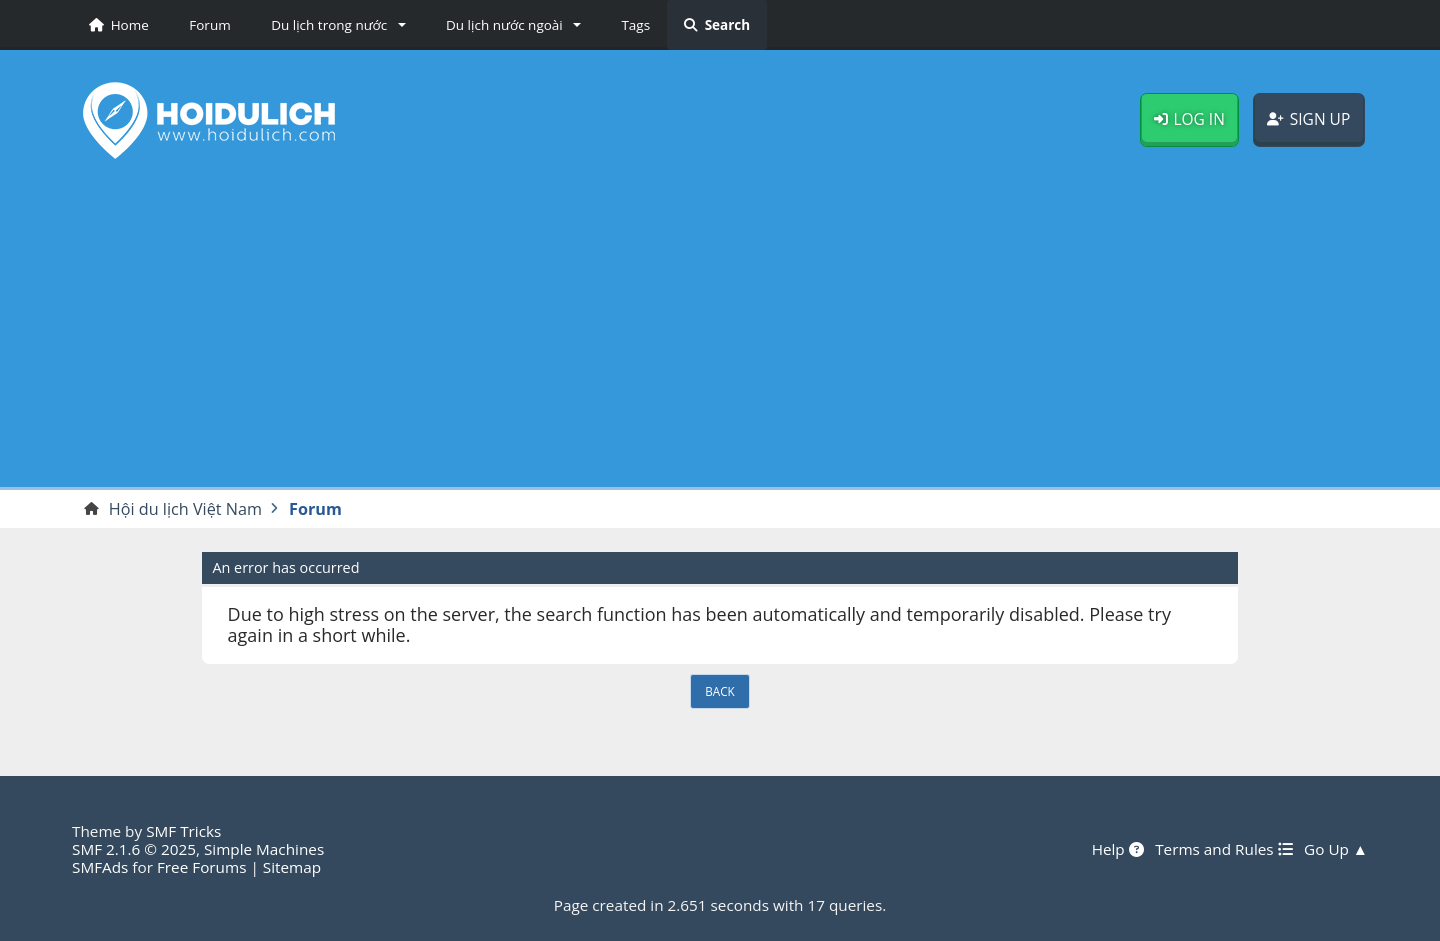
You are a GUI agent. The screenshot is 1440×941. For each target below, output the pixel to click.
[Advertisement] (720, 331)
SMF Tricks (183, 831)
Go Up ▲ (1336, 849)
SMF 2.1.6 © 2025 (134, 849)
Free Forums (201, 867)
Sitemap (292, 867)
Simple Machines (264, 849)
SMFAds (100, 867)
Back (719, 691)
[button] (335, 25)
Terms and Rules (1223, 849)
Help (1118, 849)
